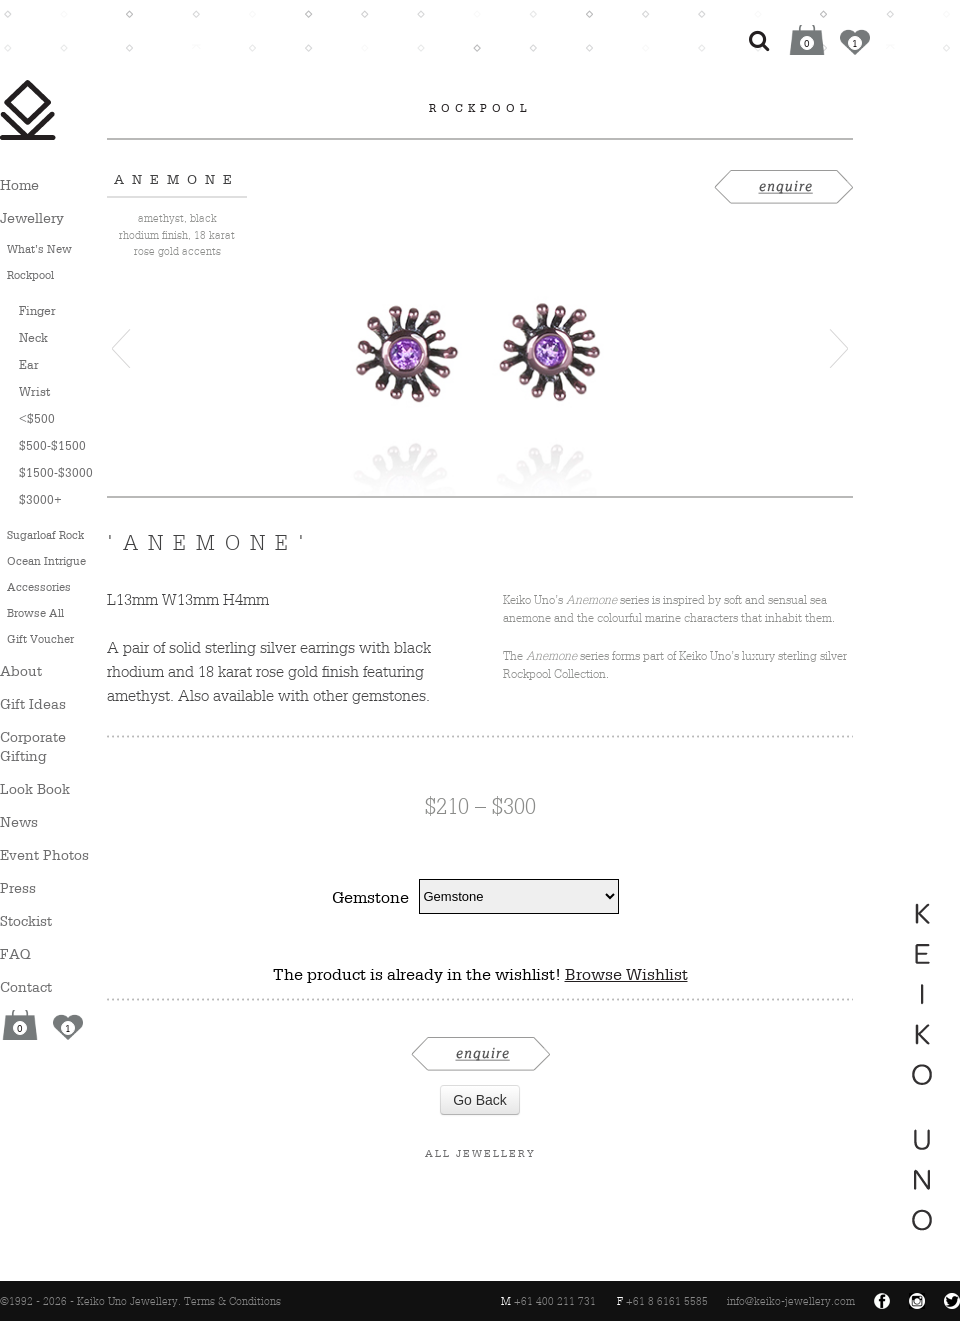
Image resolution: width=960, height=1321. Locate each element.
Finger (37, 310)
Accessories (39, 587)
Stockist (26, 920)
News (19, 821)
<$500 (37, 418)
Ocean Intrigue (46, 561)
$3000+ (40, 499)
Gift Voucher (40, 639)
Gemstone (370, 897)
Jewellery (32, 217)
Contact (26, 986)
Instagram (917, 1301)
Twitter (952, 1301)
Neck (33, 337)
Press (18, 887)
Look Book (35, 788)
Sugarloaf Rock (45, 535)
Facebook (882, 1301)
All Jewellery (480, 1153)
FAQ (15, 953)
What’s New (39, 249)
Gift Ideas (33, 703)
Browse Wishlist (626, 974)
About (21, 670)
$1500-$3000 (56, 472)
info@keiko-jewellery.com (791, 1301)
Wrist (34, 391)
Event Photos (44, 854)
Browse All (35, 613)
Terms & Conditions (232, 1301)
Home (19, 184)
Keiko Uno (28, 110)
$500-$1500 (52, 445)
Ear (29, 364)
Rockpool (30, 275)
